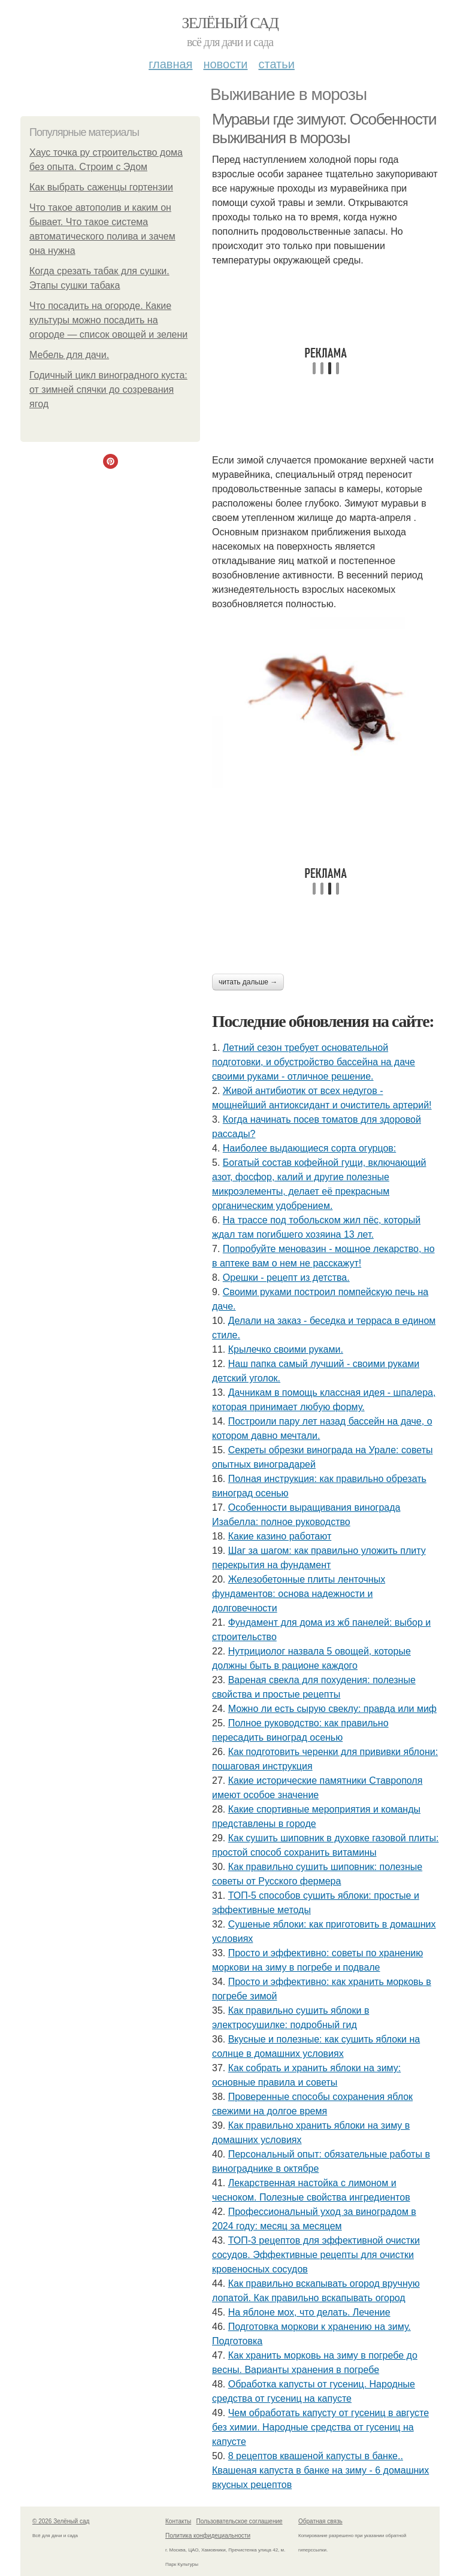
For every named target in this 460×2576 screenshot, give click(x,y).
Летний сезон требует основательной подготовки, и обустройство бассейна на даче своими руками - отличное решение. (313, 1061)
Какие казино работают (280, 1536)
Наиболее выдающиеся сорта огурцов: (309, 1148)
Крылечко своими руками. (285, 1349)
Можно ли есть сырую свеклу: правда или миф (332, 1709)
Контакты (178, 2521)
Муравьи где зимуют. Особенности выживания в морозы (324, 128)
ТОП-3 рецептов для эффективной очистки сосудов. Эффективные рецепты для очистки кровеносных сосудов (316, 2254)
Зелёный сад (230, 23)
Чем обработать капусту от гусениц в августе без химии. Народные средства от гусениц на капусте (320, 2427)
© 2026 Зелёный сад (60, 2521)
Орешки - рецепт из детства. (286, 1277)
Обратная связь (320, 2521)
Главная (170, 64)
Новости (225, 64)
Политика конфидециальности (207, 2535)
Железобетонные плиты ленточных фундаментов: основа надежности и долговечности (298, 1593)
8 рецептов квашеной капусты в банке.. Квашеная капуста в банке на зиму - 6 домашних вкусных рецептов (320, 2470)
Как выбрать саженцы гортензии (101, 187)
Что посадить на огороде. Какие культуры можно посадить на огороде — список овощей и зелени (108, 320)
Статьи (276, 64)
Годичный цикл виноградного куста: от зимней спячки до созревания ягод (108, 389)
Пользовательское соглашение (239, 2521)
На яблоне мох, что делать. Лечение (309, 2312)
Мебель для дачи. (69, 355)
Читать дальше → (248, 982)
